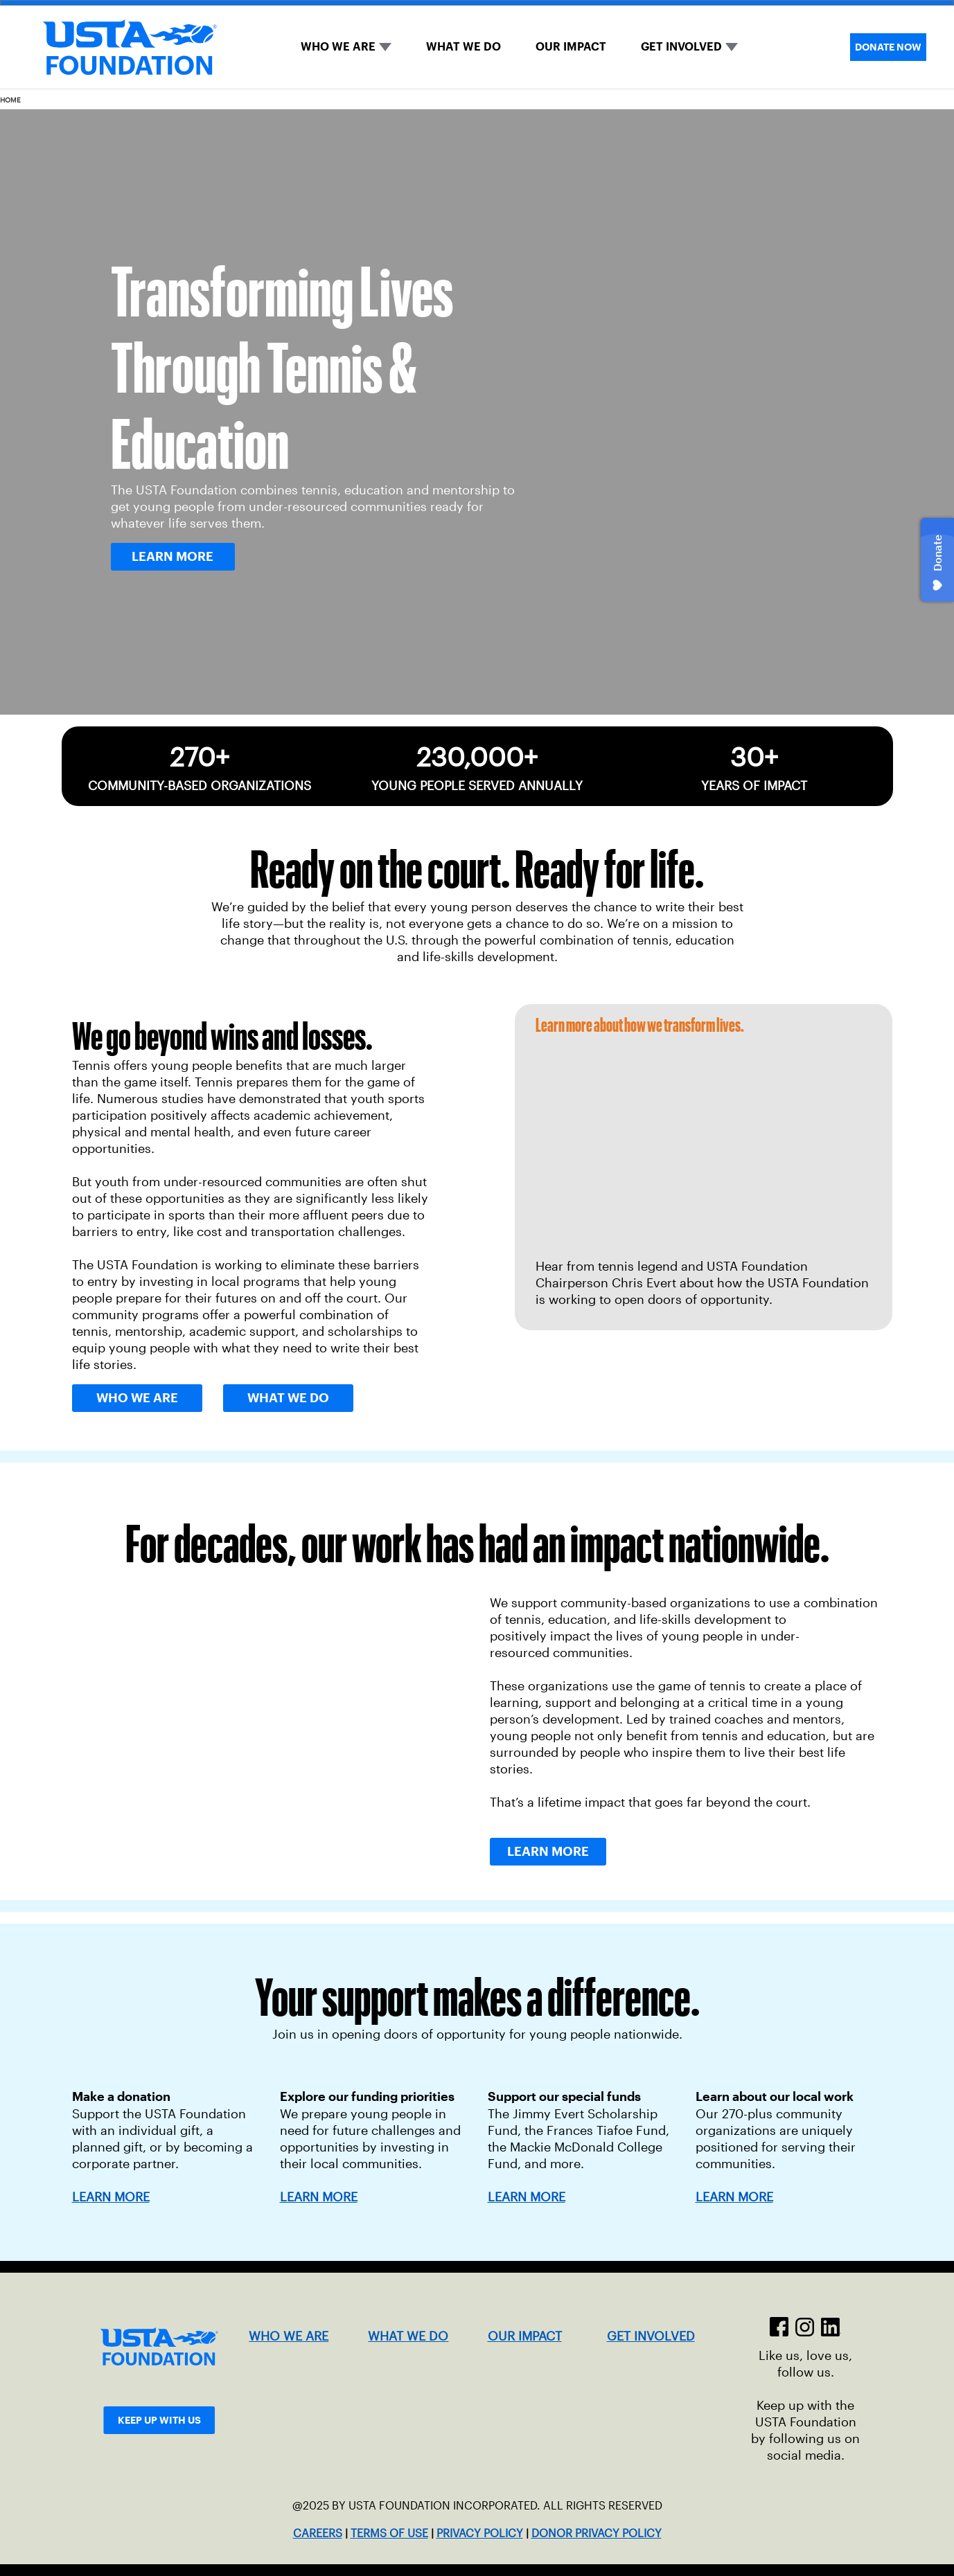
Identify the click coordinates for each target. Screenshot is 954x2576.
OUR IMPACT (571, 47)
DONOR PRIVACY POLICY (596, 2533)
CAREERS (317, 2533)
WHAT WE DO (463, 47)
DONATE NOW (888, 47)
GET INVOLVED (681, 47)
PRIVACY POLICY (479, 2533)
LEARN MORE (318, 2197)
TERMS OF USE (389, 2533)
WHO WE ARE (338, 47)
